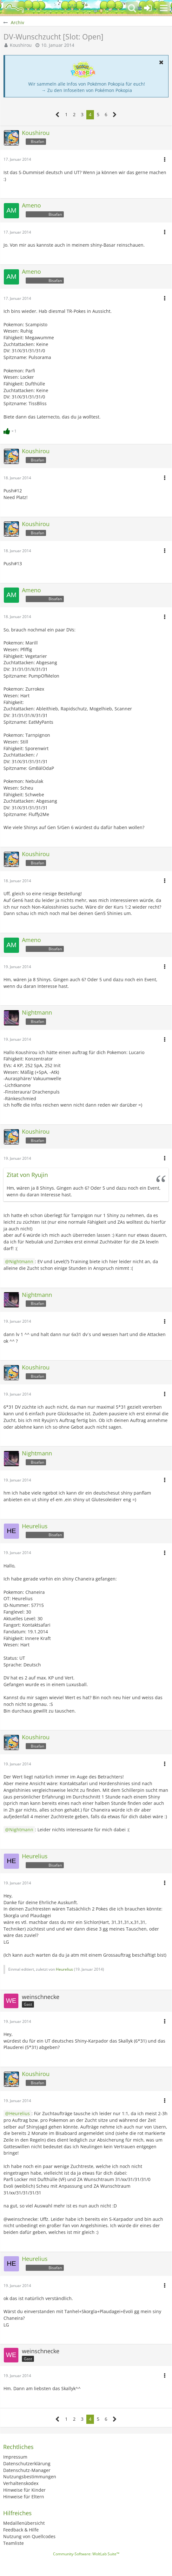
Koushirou (21, 45)
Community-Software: (86, 2554)
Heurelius (64, 1969)
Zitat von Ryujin (27, 1175)
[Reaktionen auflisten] (10, 430)
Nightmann (21, 1261)
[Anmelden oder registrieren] (148, 8)
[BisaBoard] (14, 8)
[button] (163, 8)
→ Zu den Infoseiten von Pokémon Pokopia (87, 90)
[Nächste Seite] (114, 114)
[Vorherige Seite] (57, 114)
